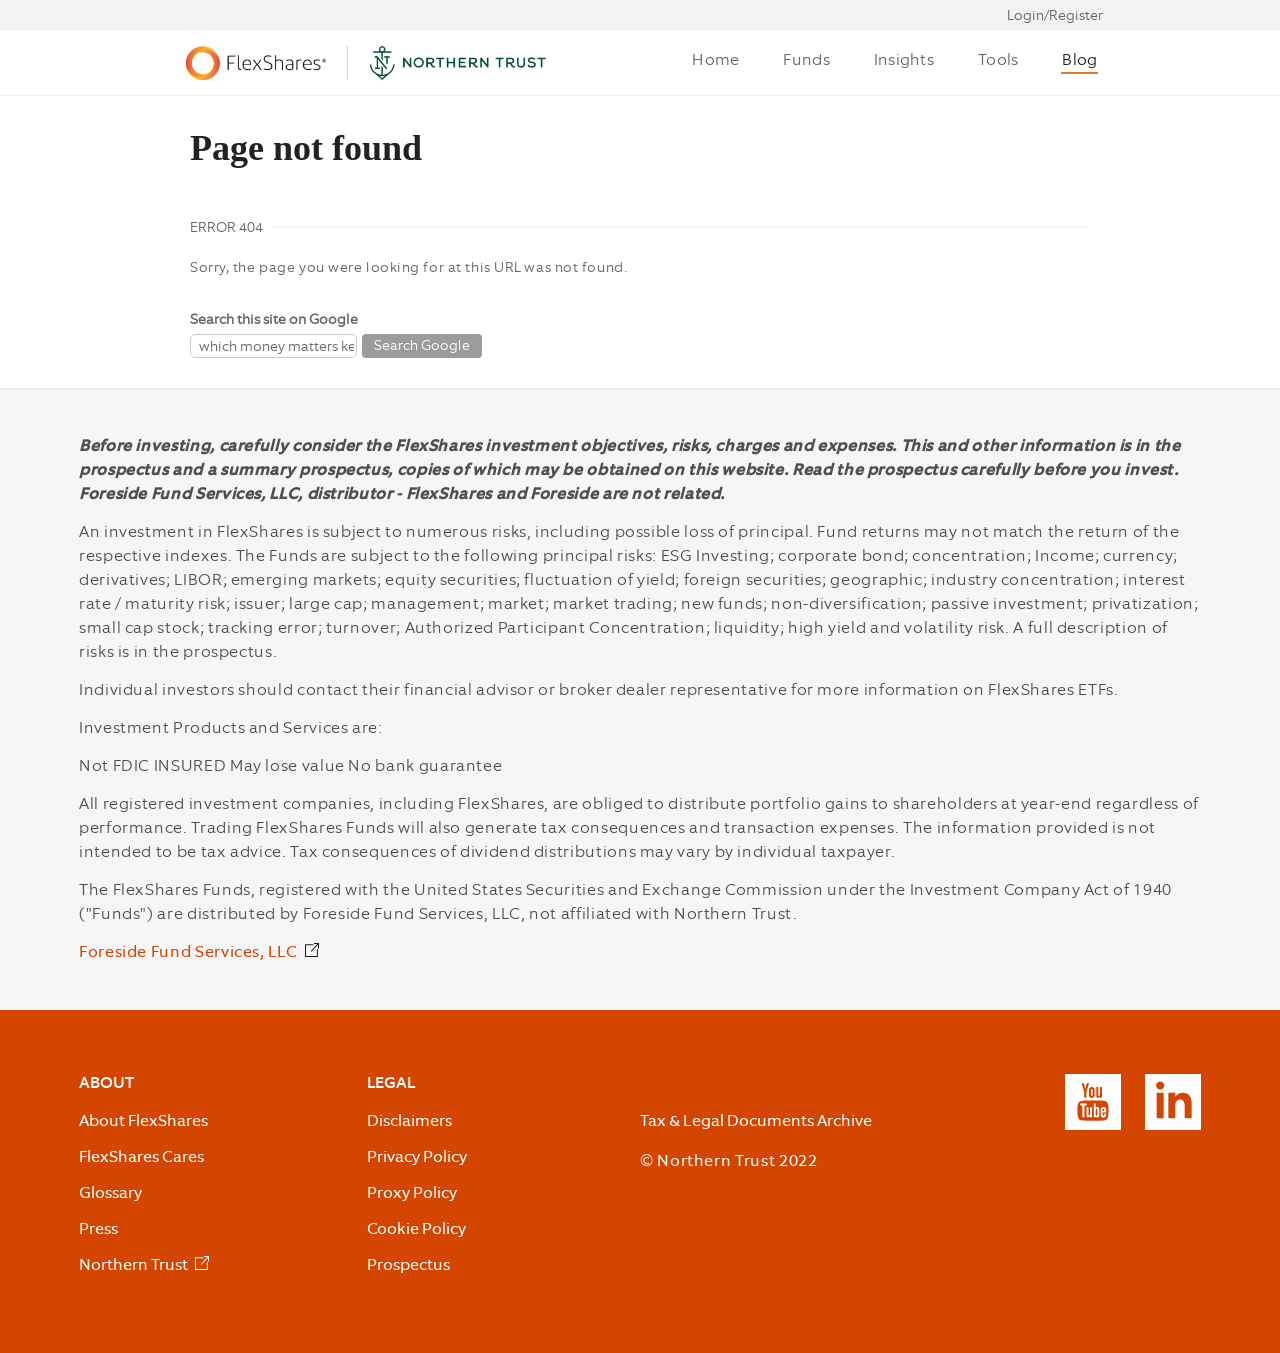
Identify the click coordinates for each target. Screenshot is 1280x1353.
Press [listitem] (98, 1228)
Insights (904, 59)
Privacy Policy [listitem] (417, 1156)
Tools (998, 59)
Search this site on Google (274, 319)
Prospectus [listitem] (408, 1264)
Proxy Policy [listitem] (412, 1192)
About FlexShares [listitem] (143, 1120)
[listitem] (146, 1266)
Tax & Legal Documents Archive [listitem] (756, 1120)
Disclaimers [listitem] (409, 1120)
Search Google (422, 345)
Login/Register (1055, 15)
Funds (806, 59)
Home (715, 59)
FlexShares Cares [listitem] (141, 1156)
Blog (1079, 59)
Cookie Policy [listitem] (416, 1228)
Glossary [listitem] (110, 1192)
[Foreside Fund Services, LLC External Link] (201, 953)
